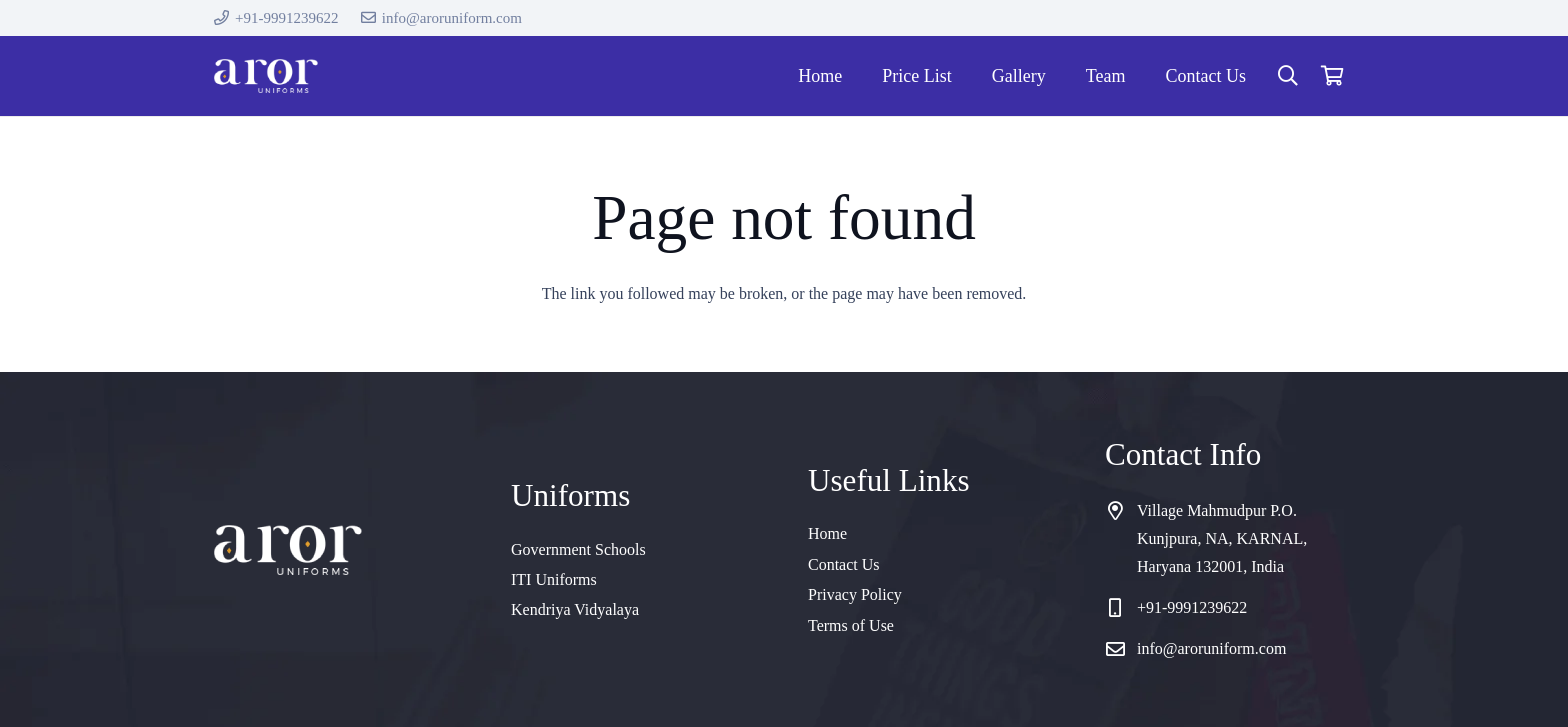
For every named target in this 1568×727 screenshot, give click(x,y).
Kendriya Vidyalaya (575, 609)
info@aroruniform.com (1211, 648)
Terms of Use (851, 625)
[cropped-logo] (266, 76)
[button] (1288, 76)
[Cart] (1332, 76)
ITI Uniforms (554, 579)
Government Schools (578, 549)
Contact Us (844, 564)
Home (827, 533)
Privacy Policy (855, 594)
